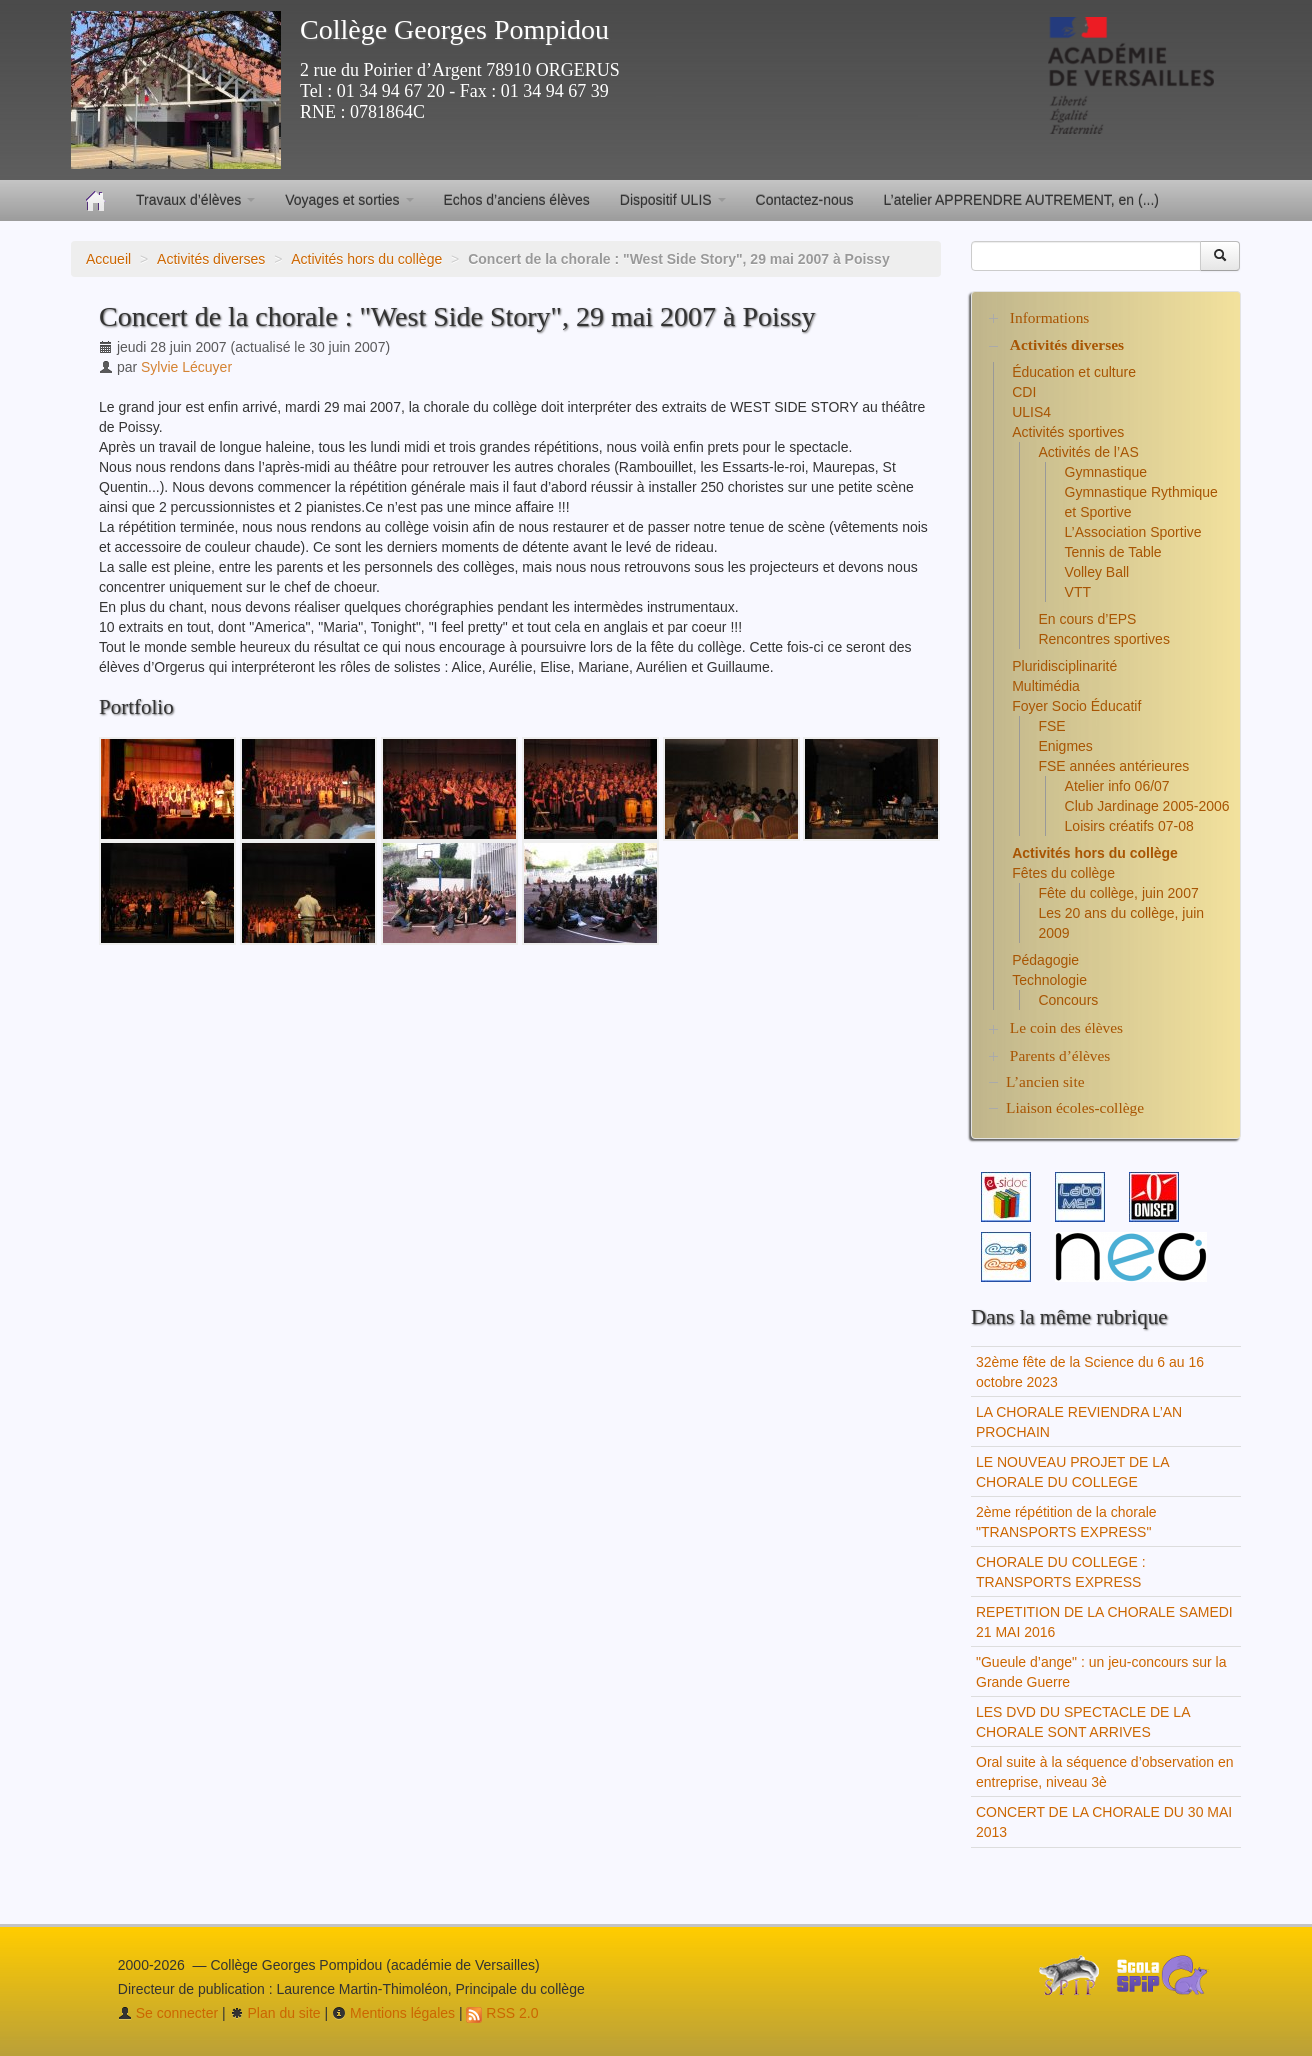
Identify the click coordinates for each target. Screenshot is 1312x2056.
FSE (1051, 726)
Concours (1068, 1000)
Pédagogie (1045, 960)
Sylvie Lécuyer (186, 367)
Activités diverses (211, 259)
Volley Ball (1097, 572)
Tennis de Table (1113, 552)
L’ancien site (1045, 1081)
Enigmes (1065, 746)
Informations (1050, 317)
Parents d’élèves (1060, 1055)
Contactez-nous (805, 200)
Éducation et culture (1074, 372)
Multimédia (1046, 686)
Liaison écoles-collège (1075, 1107)
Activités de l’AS (1088, 452)
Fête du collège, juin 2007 (1118, 893)
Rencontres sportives (1104, 639)
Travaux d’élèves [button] (195, 200)
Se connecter (168, 2013)
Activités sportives (1068, 432)
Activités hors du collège (366, 259)
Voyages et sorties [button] (349, 200)
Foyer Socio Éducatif (1076, 706)
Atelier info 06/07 (1117, 786)
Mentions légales (393, 2013)
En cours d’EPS (1087, 619)
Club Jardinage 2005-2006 (1147, 806)
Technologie (1049, 980)
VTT (1078, 592)
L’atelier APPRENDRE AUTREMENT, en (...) (1021, 200)
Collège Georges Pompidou (454, 29)
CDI (1024, 392)
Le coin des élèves (1066, 1027)
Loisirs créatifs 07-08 (1129, 826)
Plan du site (275, 2013)
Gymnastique (1106, 472)
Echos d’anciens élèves (517, 200)
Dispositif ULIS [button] (673, 200)
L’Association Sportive (1133, 532)
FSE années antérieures (1113, 766)
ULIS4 (1031, 412)
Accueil (108, 259)
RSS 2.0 (502, 2013)
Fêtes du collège (1063, 873)
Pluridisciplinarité (1064, 666)
